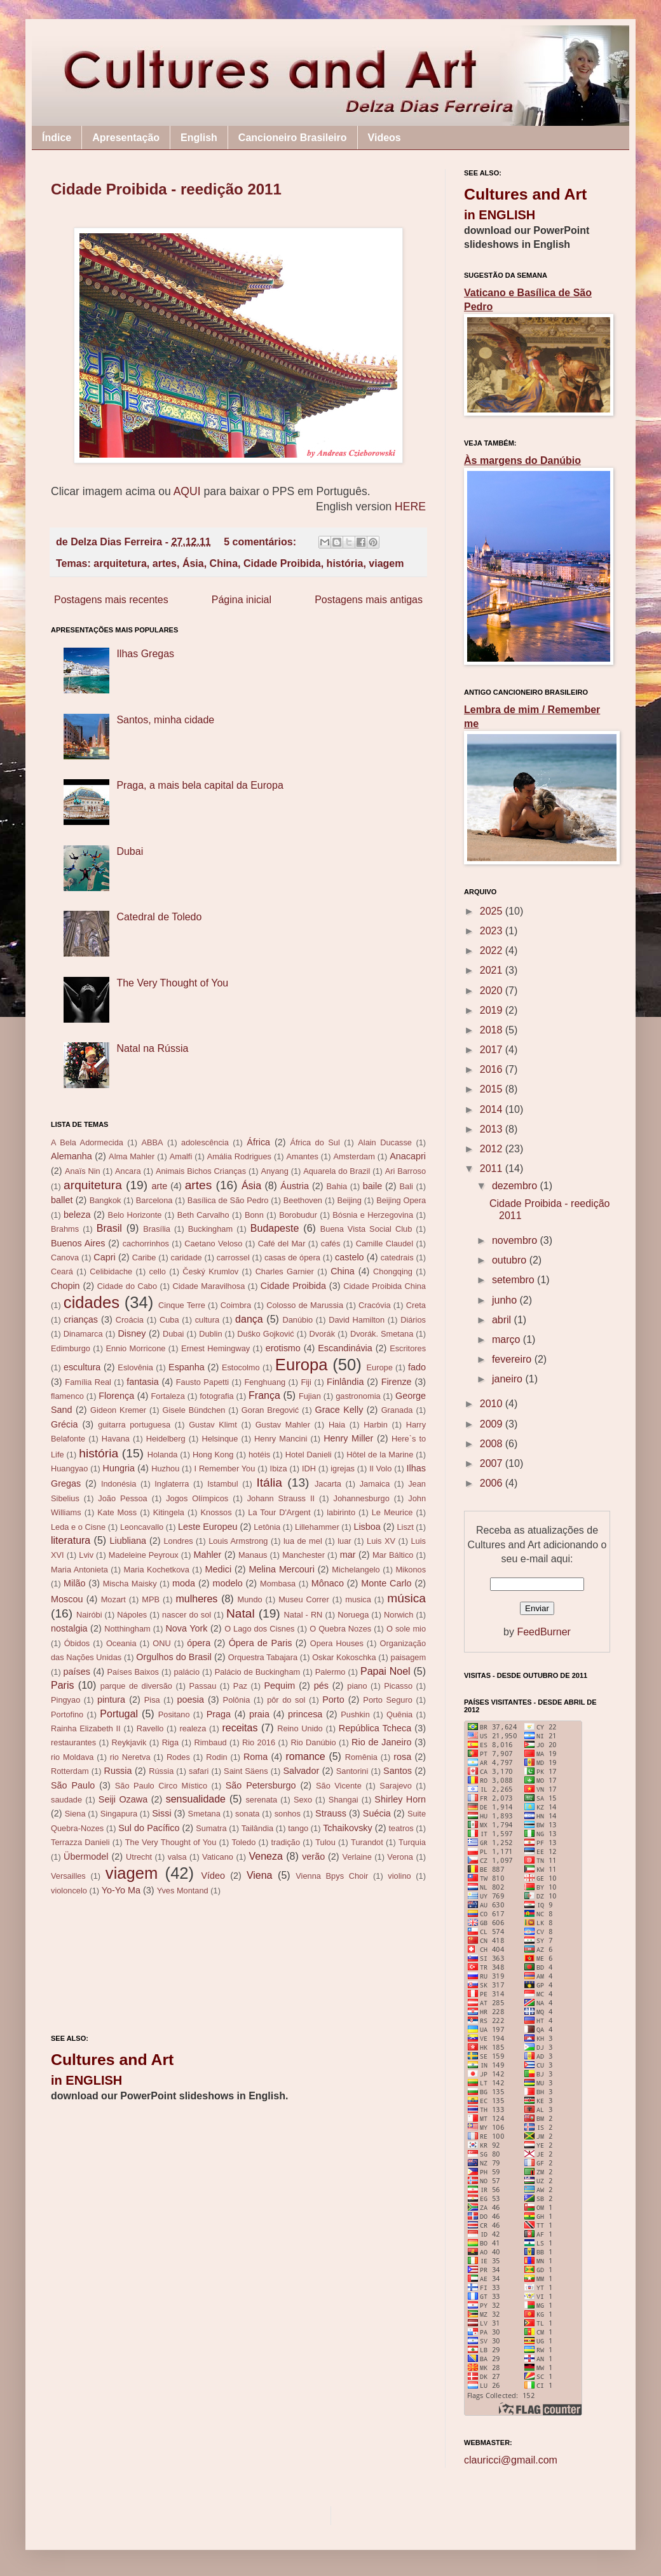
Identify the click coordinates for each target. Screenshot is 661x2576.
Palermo (330, 1672)
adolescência (205, 1142)
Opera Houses (337, 1643)
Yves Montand (182, 1890)
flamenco (67, 1396)
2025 (492, 911)
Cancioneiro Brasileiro (292, 137)
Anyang (274, 1171)
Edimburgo (70, 1348)
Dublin (210, 1334)
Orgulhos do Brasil (174, 1657)
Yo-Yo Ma (121, 1890)
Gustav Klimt (213, 1424)
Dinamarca (83, 1334)
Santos (397, 1771)
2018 (492, 1030)
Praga (219, 1714)
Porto (333, 1699)
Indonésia (119, 1484)
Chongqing (392, 1271)
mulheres (197, 1598)
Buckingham (210, 1229)
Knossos (216, 1512)
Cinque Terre (181, 1305)
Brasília (156, 1229)
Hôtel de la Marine (379, 1454)
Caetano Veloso (213, 1243)
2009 (492, 1424)
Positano (174, 1714)
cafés (331, 1243)
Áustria (294, 1186)
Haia (337, 1424)
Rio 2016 (258, 1742)
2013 (492, 1129)
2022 (492, 950)
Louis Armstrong (238, 1541)
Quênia (399, 1714)
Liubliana (127, 1541)
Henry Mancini (280, 1438)
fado (417, 1367)
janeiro (508, 1378)
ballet (61, 1200)
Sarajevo (395, 1785)
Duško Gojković (265, 1334)
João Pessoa (122, 1498)
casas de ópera (292, 1257)
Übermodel (86, 1856)
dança (249, 1319)
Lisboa (366, 1527)
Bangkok (105, 1200)
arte (159, 1186)
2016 (492, 1069)
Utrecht (139, 1857)
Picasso (398, 1686)
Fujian (310, 1396)
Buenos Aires (78, 1243)
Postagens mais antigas (369, 599)
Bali (406, 1186)
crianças (81, 1319)
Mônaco (327, 1583)
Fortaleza (168, 1396)
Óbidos (77, 1643)
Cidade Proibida (282, 563)
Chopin (65, 1286)
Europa (301, 1364)
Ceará (62, 1271)
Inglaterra (171, 1484)
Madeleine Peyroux (144, 1555)
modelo (227, 1583)
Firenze (396, 1382)
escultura (82, 1367)
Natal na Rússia (152, 1048)
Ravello (150, 1728)
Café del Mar (282, 1243)
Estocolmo (241, 1367)
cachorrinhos (146, 1243)
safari (198, 1771)
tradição (286, 1842)
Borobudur (298, 1215)
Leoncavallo (141, 1527)
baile (372, 1186)
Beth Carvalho (203, 1215)
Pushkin (355, 1714)
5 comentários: (261, 541)
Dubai (129, 851)
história (345, 563)
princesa (305, 1714)
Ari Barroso (405, 1171)
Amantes (302, 1156)
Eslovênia (135, 1367)
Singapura (118, 1813)
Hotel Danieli (308, 1454)
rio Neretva (130, 1757)
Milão (74, 1583)
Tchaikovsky (347, 1828)
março (507, 1339)
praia (259, 1714)
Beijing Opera (401, 1200)
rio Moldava (72, 1757)
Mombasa (278, 1583)
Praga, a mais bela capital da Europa (199, 785)
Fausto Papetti (202, 1382)
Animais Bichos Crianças (201, 1171)
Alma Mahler (131, 1156)
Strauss (330, 1813)
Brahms (65, 1229)
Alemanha (71, 1156)
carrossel (233, 1257)
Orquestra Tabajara (262, 1657)
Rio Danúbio (313, 1742)
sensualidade (196, 1799)
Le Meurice (392, 1512)
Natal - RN (303, 1614)
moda (183, 1583)
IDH (309, 1468)
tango (298, 1828)
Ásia (193, 563)
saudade (66, 1799)
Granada (397, 1410)
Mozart (113, 1599)
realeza (192, 1728)
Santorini (352, 1771)
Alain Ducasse (385, 1142)
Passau (203, 1686)
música (406, 1598)
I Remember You (225, 1468)
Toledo (244, 1842)
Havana (116, 1438)
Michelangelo (355, 1569)
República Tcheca (375, 1728)
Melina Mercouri (282, 1569)
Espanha (186, 1367)
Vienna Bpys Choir (332, 1876)
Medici (218, 1569)
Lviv (86, 1555)
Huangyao (69, 1468)
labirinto (341, 1512)
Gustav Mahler (283, 1424)
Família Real (88, 1382)
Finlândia (345, 1382)
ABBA (152, 1142)
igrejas (342, 1468)
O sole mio (406, 1628)
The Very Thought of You (172, 983)
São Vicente (339, 1785)
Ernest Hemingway (215, 1348)
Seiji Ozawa (123, 1799)
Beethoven (302, 1200)
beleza (77, 1215)
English (199, 137)
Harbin (376, 1424)
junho (506, 1300)
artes (165, 563)
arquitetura (120, 563)
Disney (132, 1333)
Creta (416, 1305)
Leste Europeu (208, 1527)
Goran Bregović (270, 1410)
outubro (510, 1260)
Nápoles (132, 1614)
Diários (413, 1320)
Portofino (67, 1714)
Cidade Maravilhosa (208, 1286)
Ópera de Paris (260, 1643)
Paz (240, 1686)
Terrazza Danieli (80, 1842)
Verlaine (357, 1857)
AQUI (189, 491)
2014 (492, 1109)
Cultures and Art (112, 2059)
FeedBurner (544, 1631)
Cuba (169, 1320)
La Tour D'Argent (279, 1512)
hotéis (259, 1454)
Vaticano (217, 1857)
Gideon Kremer (118, 1410)
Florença (116, 1396)
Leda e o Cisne (78, 1527)
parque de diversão (136, 1686)
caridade (186, 1257)
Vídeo (213, 1876)
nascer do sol (186, 1614)
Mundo (250, 1599)
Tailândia (258, 1828)
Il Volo (380, 1468)
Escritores (408, 1348)
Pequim (279, 1685)
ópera (198, 1643)
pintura (111, 1699)
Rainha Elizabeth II (86, 1728)
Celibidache (111, 1271)
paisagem (408, 1657)
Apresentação (126, 137)
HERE (410, 506)
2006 (492, 1483)
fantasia (142, 1382)
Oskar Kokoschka (344, 1657)
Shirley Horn (400, 1799)
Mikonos (410, 1569)
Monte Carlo (386, 1583)
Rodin (216, 1757)
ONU (161, 1643)
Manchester (303, 1555)
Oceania (121, 1643)
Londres (178, 1541)
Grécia (64, 1424)
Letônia (267, 1527)
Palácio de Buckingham (258, 1672)
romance (305, 1756)
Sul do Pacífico (148, 1828)
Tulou (325, 1842)
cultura (207, 1320)
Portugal (119, 1713)
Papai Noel (385, 1671)
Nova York (186, 1628)
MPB (151, 1599)
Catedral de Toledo (158, 916)
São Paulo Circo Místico (161, 1785)
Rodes (178, 1757)
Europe (380, 1367)
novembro (516, 1240)
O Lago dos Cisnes (259, 1628)
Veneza (266, 1856)
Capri (104, 1257)
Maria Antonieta (79, 1569)
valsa (177, 1857)
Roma (255, 1757)
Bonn (254, 1215)
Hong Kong (213, 1454)
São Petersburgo (261, 1785)
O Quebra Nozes (340, 1628)
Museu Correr (303, 1599)
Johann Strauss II (281, 1498)
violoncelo (69, 1890)
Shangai (343, 1799)
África (258, 1142)
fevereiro (513, 1359)
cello (157, 1271)
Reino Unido (300, 1728)
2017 (492, 1049)
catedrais (397, 1257)
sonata (247, 1813)
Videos (384, 137)
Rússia (161, 1771)
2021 (492, 970)
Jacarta (328, 1484)
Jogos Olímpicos (197, 1498)
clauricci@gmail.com (510, 2460)
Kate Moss (117, 1512)
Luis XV (381, 1541)
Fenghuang (264, 1382)
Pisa (152, 1700)
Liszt (405, 1527)
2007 (492, 1463)
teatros (401, 1828)
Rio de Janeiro (381, 1742)
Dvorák (323, 1334)
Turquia (412, 1842)
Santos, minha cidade (165, 719)
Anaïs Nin (82, 1171)
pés (321, 1685)
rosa (402, 1757)
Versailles (68, 1876)
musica (358, 1599)
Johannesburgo (362, 1498)
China (224, 563)
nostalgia (69, 1628)
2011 (492, 1168)
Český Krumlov (210, 1271)
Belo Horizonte (135, 1215)
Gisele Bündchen (194, 1410)
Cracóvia (374, 1305)
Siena (75, 1813)
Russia (118, 1771)
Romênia (361, 1757)
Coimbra (236, 1305)
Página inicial (241, 599)
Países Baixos (133, 1672)
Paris (62, 1685)
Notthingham (127, 1628)
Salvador (301, 1771)
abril (503, 1319)
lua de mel (302, 1541)
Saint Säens (246, 1771)
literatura (70, 1540)
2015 (492, 1089)
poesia (190, 1699)
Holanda (162, 1454)
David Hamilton (357, 1320)
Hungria (119, 1468)
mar (348, 1555)
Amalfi (181, 1156)
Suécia (377, 1813)
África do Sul (314, 1142)
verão (313, 1856)
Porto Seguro (387, 1700)
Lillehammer (317, 1527)
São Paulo (73, 1785)
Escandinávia (345, 1348)
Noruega (353, 1614)
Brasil (109, 1228)
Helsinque (219, 1438)
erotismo (283, 1348)
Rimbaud (210, 1742)
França (264, 1395)
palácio (187, 1672)
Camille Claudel (384, 1243)
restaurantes (73, 1742)
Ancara (128, 1171)
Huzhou (165, 1468)
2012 (492, 1148)
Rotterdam (70, 1771)
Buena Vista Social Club (366, 1229)
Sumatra (211, 1828)
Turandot (367, 1842)
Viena (260, 1875)
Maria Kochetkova (156, 1569)
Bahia (336, 1186)
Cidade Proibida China (384, 1286)
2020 (492, 990)
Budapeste (274, 1228)
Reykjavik (129, 1742)
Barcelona (154, 1200)
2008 (492, 1443)
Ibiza (278, 1468)
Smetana (204, 1813)
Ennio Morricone (135, 1348)
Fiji (306, 1382)
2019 (492, 1010)
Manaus (253, 1555)
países (77, 1671)
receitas (239, 1727)
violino (399, 1876)
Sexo (303, 1799)
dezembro (516, 1185)
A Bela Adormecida (87, 1142)
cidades (91, 1302)
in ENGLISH (86, 2080)
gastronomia (358, 1396)
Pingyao (65, 1700)
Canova (65, 1257)
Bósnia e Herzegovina (372, 1215)
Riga (170, 1742)
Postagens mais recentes (111, 599)
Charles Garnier (285, 1271)
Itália (269, 1482)
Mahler (207, 1555)
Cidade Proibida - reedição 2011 (166, 189)
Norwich (398, 1614)
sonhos (288, 1813)
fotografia (216, 1396)
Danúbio (297, 1320)
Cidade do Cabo (127, 1286)
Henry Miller (348, 1438)
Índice (56, 137)
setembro (514, 1279)
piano (357, 1686)
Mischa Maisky (130, 1583)
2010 (492, 1403)
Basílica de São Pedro (228, 1200)
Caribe (144, 1257)
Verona (400, 1857)
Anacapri (408, 1156)
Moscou (67, 1599)
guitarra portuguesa (134, 1424)
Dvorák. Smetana (381, 1334)
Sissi (161, 1813)
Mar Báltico (392, 1555)
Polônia (236, 1700)
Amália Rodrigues (239, 1156)
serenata (261, 1799)
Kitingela (168, 1512)
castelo (349, 1257)
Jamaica (375, 1484)
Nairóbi (89, 1614)
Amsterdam (353, 1156)
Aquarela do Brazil (336, 1171)
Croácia (130, 1320)
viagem (386, 563)
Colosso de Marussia (304, 1305)
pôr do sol (286, 1700)
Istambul (222, 1484)
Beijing (349, 1200)
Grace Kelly (339, 1410)
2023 (492, 930)
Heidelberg (166, 1438)
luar (344, 1541)
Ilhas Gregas (145, 653)
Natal (240, 1613)
